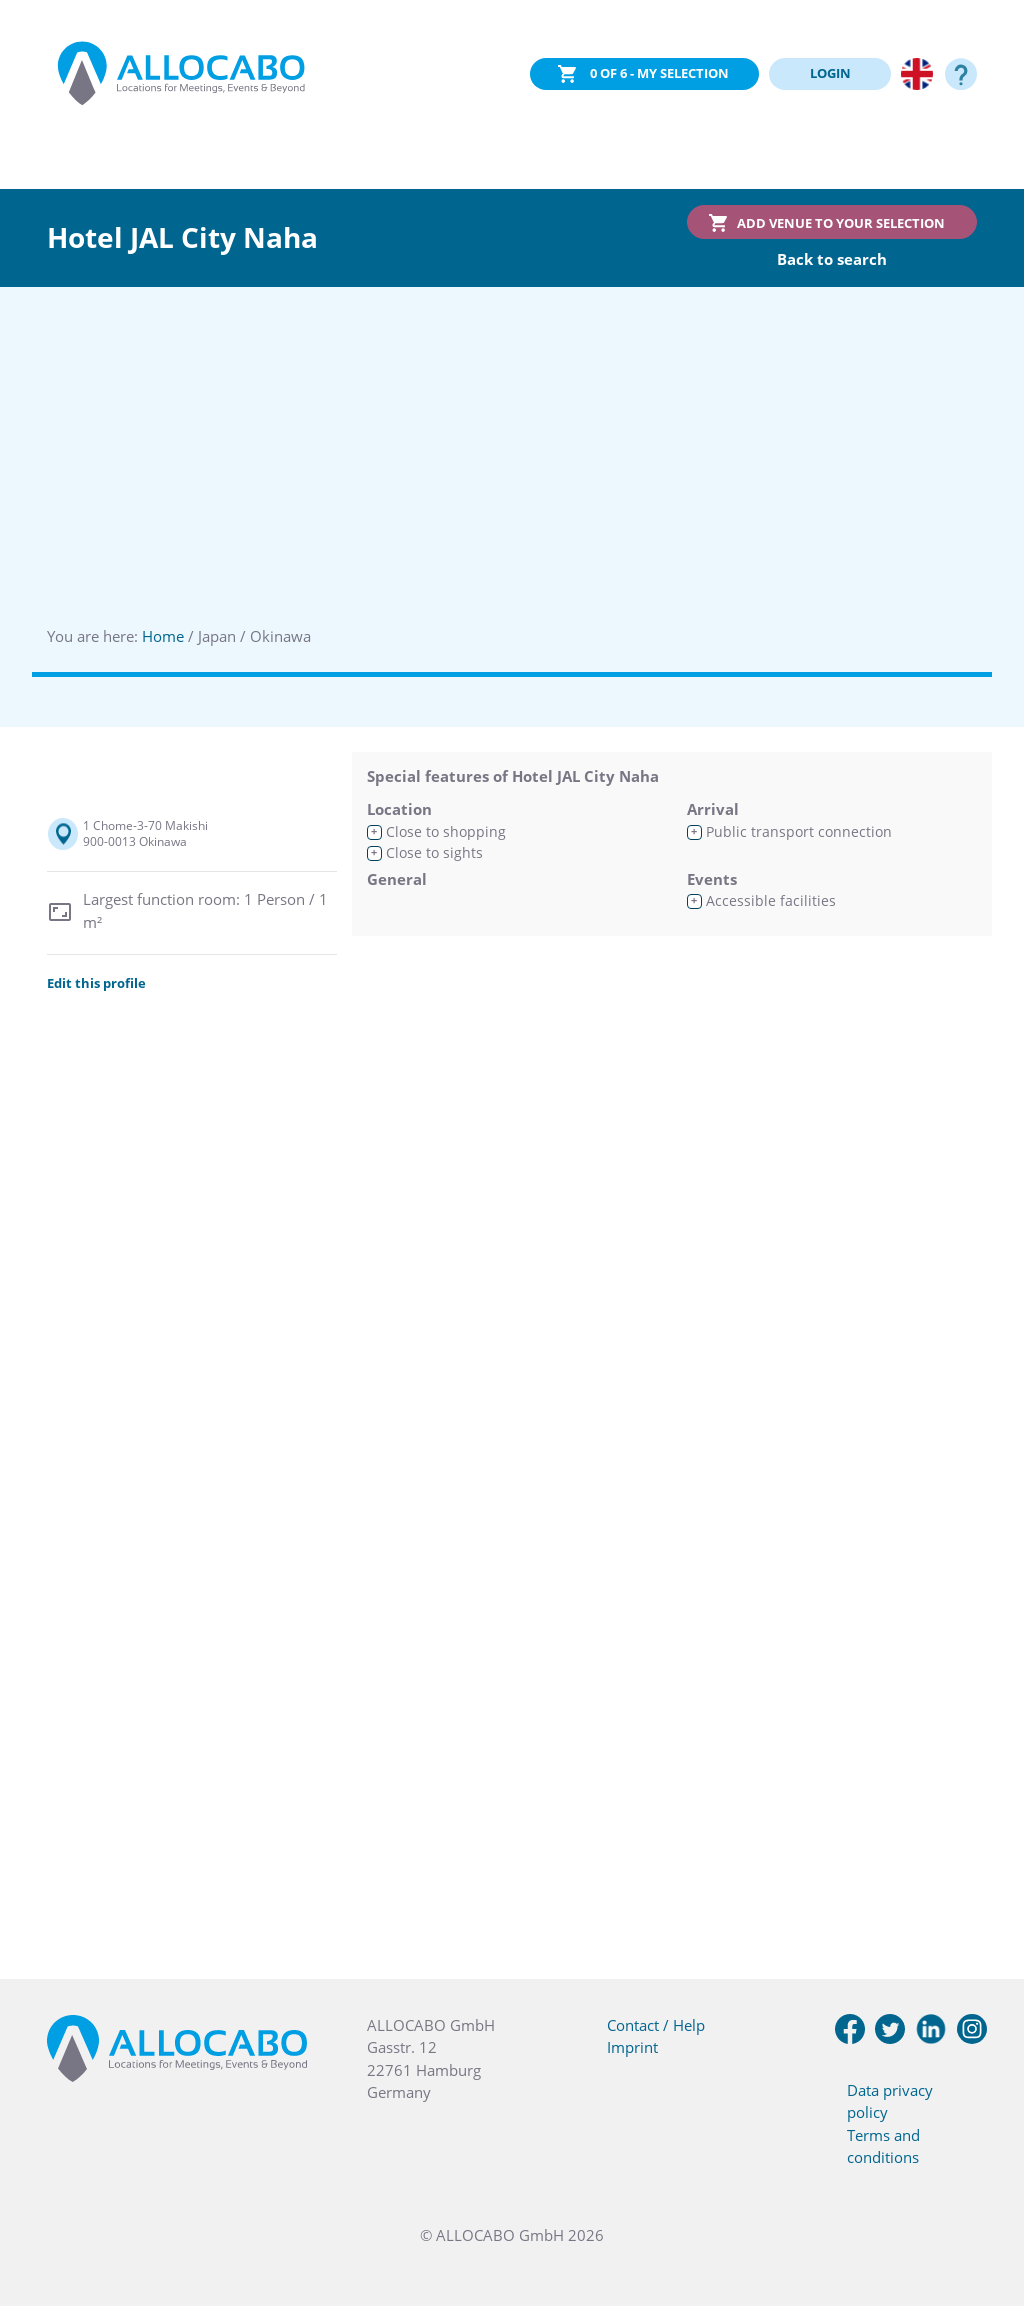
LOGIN (830, 73)
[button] (984, 2206)
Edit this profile (96, 983)
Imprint (632, 2047)
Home (163, 636)
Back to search (832, 259)
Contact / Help (656, 2025)
